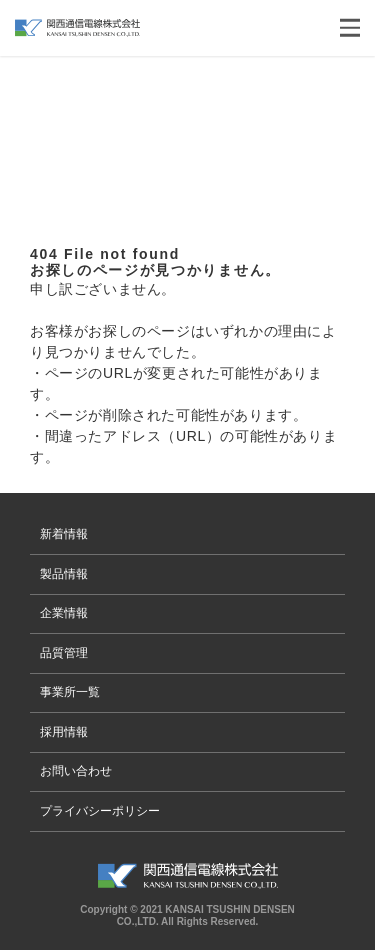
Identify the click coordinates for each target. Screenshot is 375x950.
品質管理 (64, 653)
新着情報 (64, 534)
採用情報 (64, 732)
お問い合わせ (76, 771)
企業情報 (64, 613)
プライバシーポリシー (100, 811)
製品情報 (64, 574)
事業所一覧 (70, 692)
